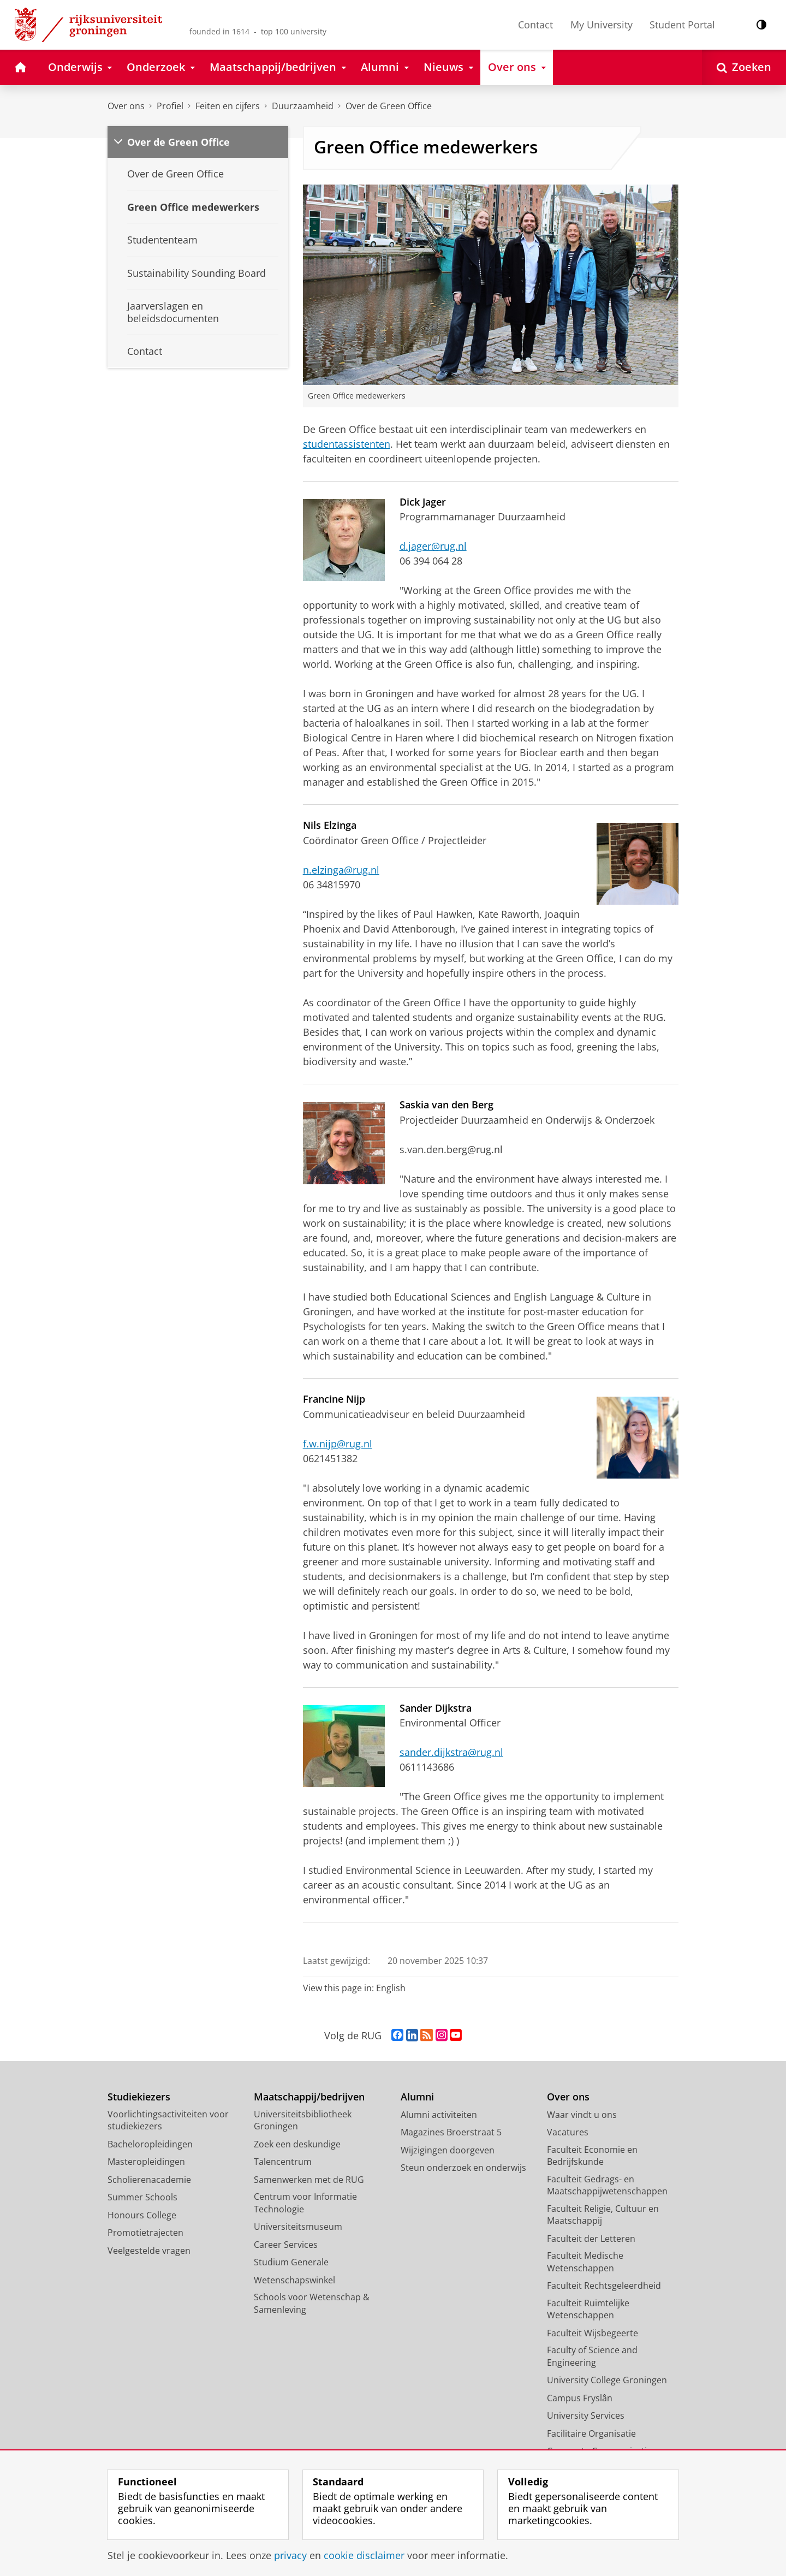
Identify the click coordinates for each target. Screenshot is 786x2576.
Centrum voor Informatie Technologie (305, 2203)
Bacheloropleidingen (150, 2144)
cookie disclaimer (364, 2555)
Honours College (142, 2215)
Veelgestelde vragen (149, 2251)
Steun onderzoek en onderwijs (463, 2168)
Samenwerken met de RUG (309, 2180)
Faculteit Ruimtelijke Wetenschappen (588, 2309)
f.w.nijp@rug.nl (337, 1443)
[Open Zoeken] (744, 67)
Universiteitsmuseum (298, 2227)
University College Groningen (607, 2380)
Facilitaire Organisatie (591, 2433)
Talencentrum (283, 2162)
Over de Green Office (389, 106)
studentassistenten (346, 443)
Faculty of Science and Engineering (592, 2356)
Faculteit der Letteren (591, 2239)
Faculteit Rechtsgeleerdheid (604, 2286)
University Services (585, 2415)
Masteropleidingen (146, 2162)
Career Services (286, 2245)
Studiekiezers (139, 2097)
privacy (290, 2555)
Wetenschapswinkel (294, 2280)
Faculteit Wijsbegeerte (592, 2333)
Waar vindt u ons (582, 2115)
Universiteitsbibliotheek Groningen (303, 2120)
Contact (535, 24)
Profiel (170, 106)
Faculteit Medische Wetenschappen (585, 2261)
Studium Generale (291, 2262)
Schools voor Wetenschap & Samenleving (312, 2303)
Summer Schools (142, 2197)
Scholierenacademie (149, 2180)
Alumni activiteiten (439, 2115)
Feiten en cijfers (227, 106)
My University (601, 24)
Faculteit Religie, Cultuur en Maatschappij (603, 2215)
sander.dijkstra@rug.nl (451, 1752)
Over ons (126, 106)
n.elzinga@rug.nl (341, 869)
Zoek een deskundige (297, 2144)
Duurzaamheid (303, 106)
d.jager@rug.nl (433, 546)
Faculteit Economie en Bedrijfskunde (592, 2156)
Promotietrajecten (145, 2233)
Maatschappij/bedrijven (309, 2097)
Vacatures (567, 2132)
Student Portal (682, 24)
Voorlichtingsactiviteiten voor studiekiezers (168, 2120)
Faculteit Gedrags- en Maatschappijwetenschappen (607, 2185)
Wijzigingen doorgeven (448, 2150)
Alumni (417, 2097)
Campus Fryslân (579, 2398)
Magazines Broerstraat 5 (451, 2132)
